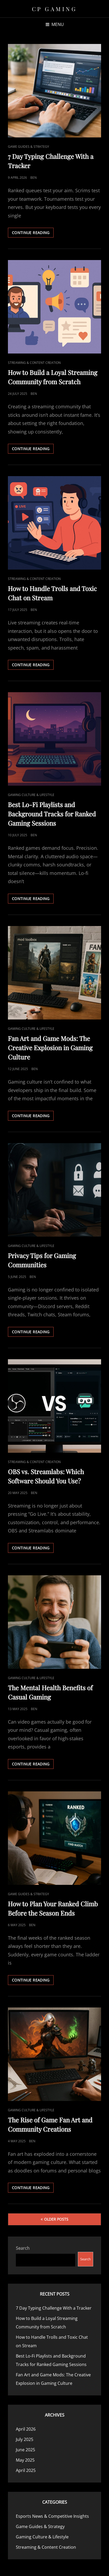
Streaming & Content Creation (34, 362)
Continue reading (33, 234)
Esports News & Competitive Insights (52, 2516)
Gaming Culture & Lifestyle (31, 795)
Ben (33, 177)
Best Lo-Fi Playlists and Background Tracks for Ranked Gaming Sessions (52, 813)
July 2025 (24, 2439)
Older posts (56, 2219)
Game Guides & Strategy (28, 146)
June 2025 (25, 2450)
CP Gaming (54, 8)
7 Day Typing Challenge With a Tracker (54, 2308)
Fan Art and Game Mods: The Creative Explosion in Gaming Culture (50, 1047)
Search (23, 2248)
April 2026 (26, 2429)
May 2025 (25, 2460)
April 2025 (26, 2470)
